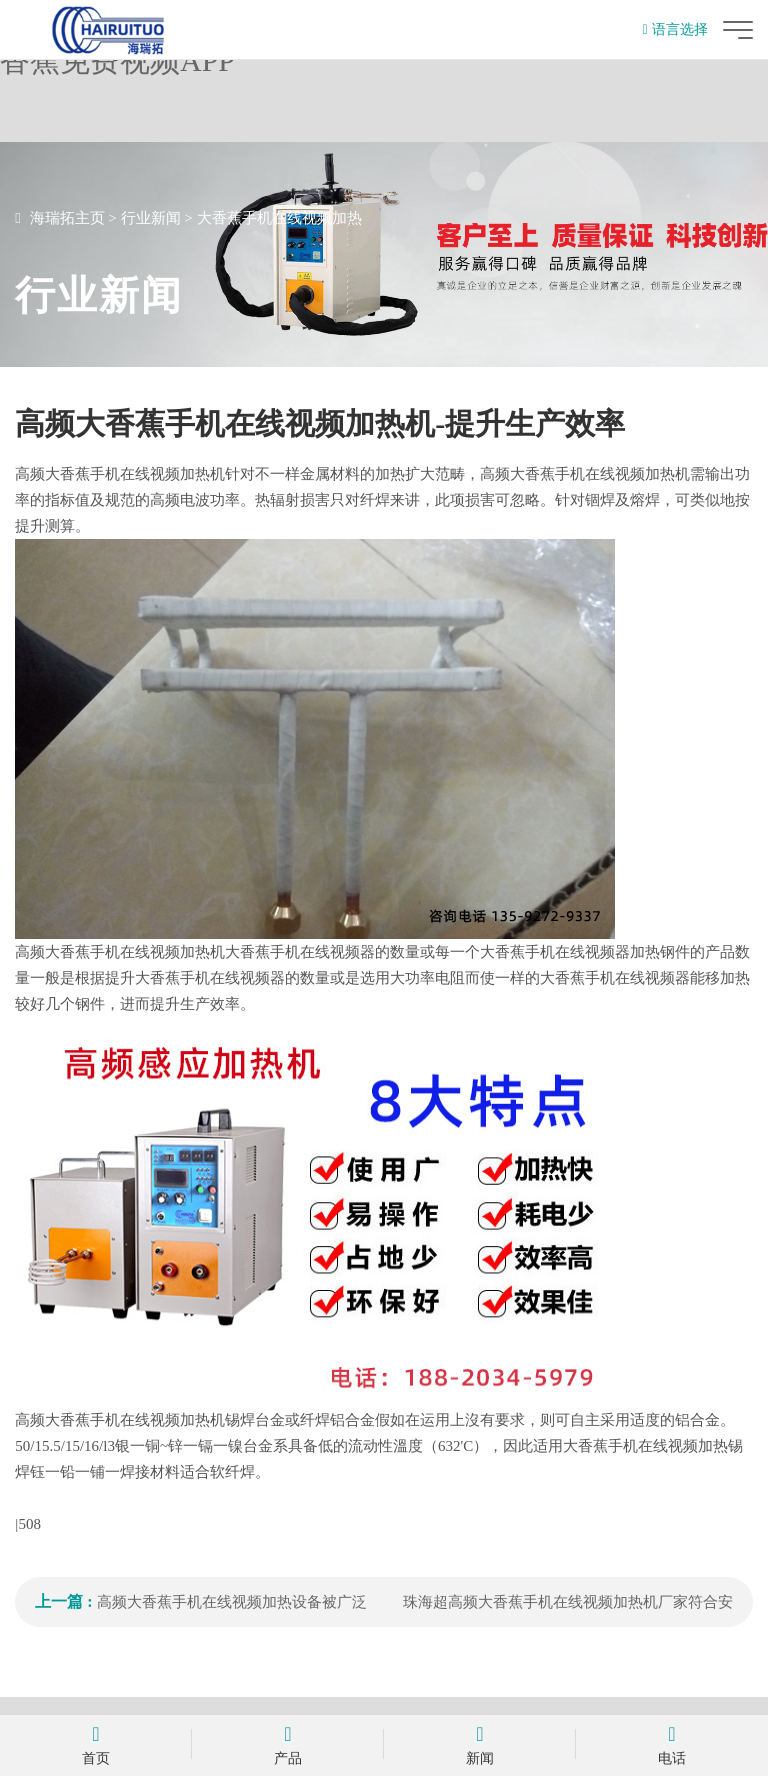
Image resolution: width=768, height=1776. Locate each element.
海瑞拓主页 (67, 218)
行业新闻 (151, 218)
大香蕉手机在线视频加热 (279, 218)
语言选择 (675, 29)
